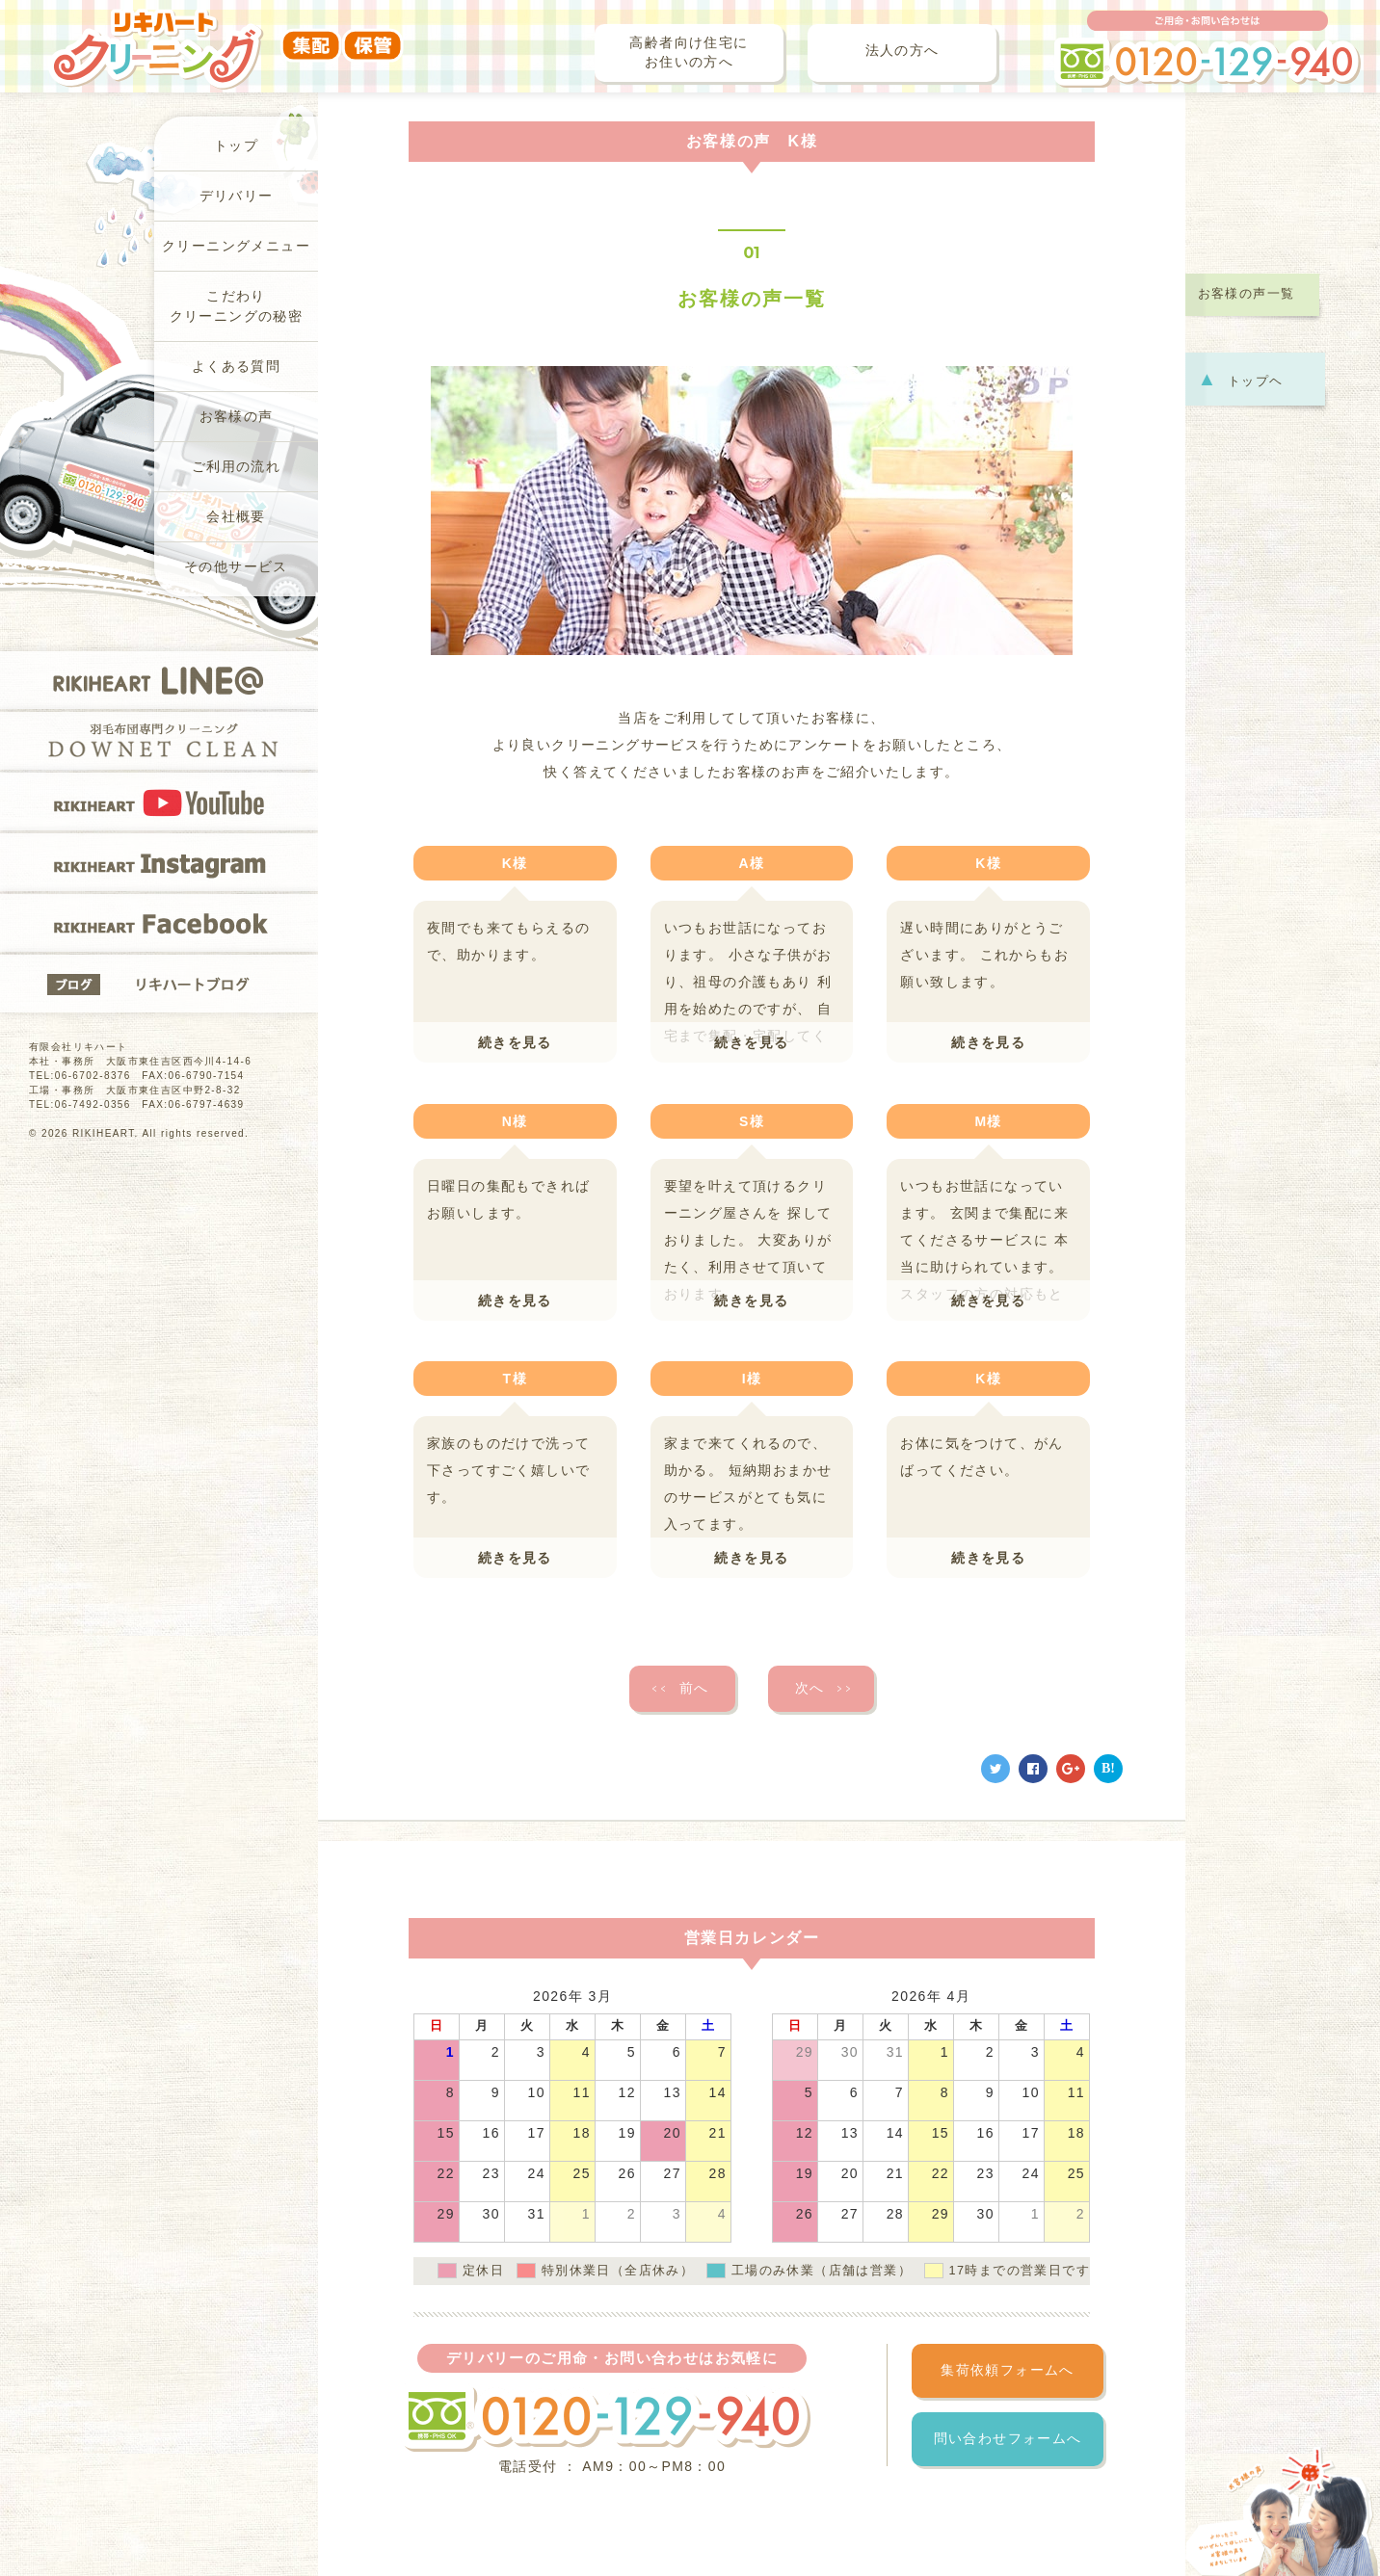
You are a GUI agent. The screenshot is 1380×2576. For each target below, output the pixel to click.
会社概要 (236, 517)
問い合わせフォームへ (1008, 2438)
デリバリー (236, 196)
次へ (824, 1688)
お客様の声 (236, 416)
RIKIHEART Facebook (159, 923)
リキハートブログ (159, 983)
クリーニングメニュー (236, 246)
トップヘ (1241, 378)
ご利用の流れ (236, 467)
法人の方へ (902, 50)
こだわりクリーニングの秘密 (237, 306)
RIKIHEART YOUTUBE (159, 801)
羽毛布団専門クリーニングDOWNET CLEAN (159, 741)
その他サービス (236, 567)
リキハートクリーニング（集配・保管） (226, 36)
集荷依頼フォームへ (1008, 2370)
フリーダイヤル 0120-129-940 (605, 2417)
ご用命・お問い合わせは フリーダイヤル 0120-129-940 (1207, 49)
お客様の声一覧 (1246, 294)
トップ (236, 146)
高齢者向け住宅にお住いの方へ (688, 52)
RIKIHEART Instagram (159, 862)
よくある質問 (236, 366)
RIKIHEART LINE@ (159, 680)
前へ (679, 1688)
